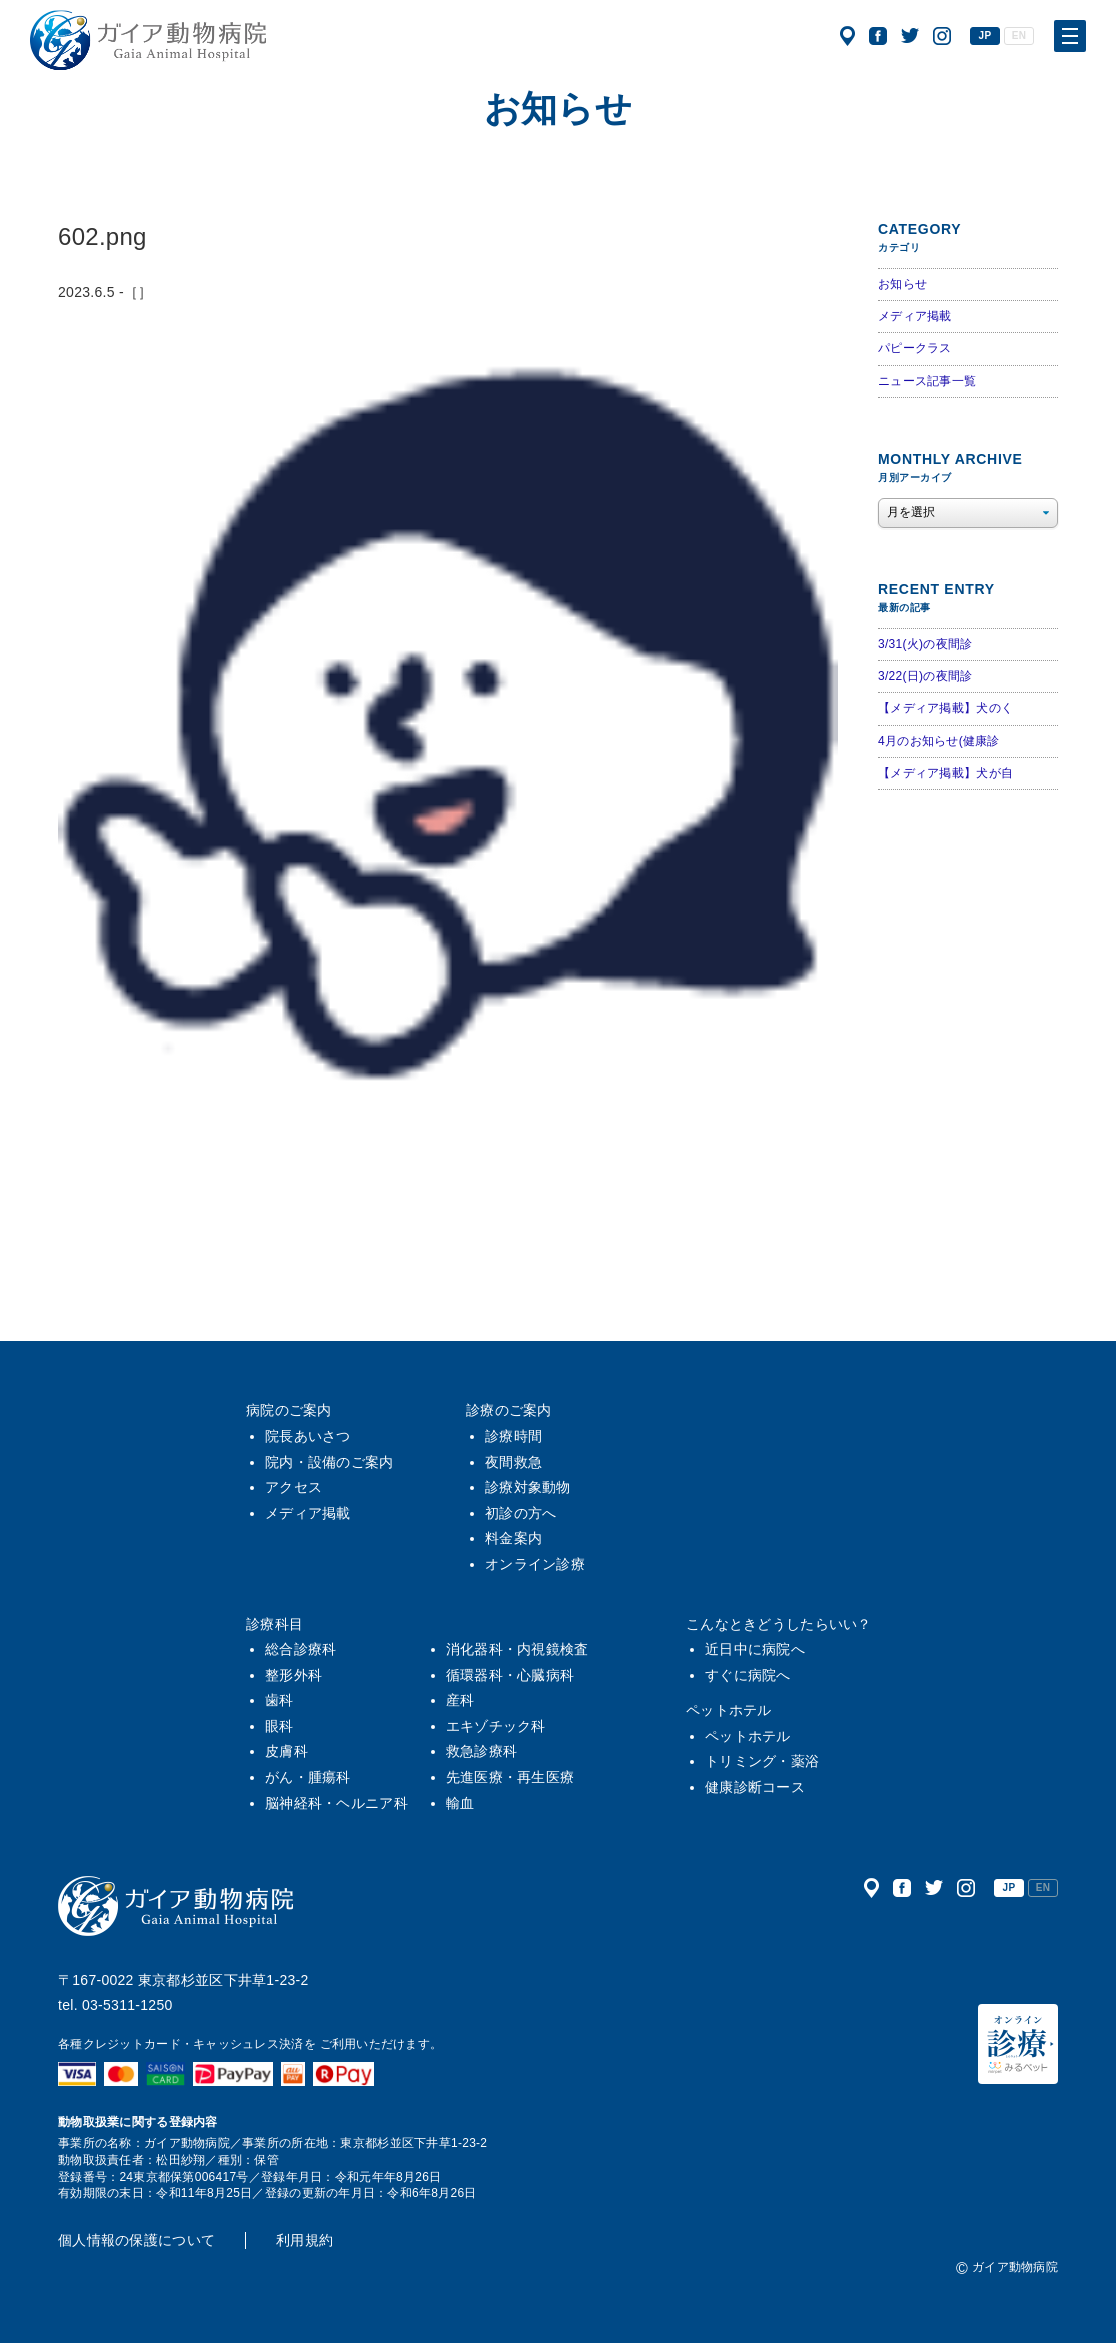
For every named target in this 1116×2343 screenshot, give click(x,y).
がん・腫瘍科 (308, 1777)
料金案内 (513, 1538)
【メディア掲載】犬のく (945, 708)
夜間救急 (513, 1462)
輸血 (460, 1803)
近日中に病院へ (755, 1649)
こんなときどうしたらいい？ (779, 1624)
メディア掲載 (915, 316)
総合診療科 (300, 1649)
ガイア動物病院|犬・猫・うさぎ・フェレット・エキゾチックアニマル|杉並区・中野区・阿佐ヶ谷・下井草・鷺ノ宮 (148, 40)
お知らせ (902, 284)
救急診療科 (481, 1751)
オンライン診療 (535, 1564)
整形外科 (293, 1675)
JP (985, 35)
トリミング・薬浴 (762, 1761)
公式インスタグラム (942, 36)
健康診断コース (755, 1787)
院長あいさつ (308, 1436)
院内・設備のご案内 (329, 1462)
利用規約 (304, 2240)
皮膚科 (286, 1751)
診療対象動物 (528, 1487)
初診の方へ (520, 1513)
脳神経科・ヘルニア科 (336, 1803)
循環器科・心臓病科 (510, 1675)
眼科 (279, 1726)
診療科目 (274, 1624)
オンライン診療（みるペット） (1018, 2044)
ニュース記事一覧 (927, 381)
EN (1019, 35)
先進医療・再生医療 (510, 1777)
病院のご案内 (289, 1410)
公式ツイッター (910, 36)
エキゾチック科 (496, 1726)
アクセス (847, 36)
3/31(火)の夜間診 (925, 644)
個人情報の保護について (136, 2240)
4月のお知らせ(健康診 (939, 741)
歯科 (279, 1700)
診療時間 (513, 1436)
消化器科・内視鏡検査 (517, 1649)
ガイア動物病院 (176, 1906)
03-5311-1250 (127, 2005)
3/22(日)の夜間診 (925, 676)
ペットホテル (729, 1710)
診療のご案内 (509, 1410)
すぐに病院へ (748, 1675)
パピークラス (915, 348)
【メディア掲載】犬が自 (945, 773)
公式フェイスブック (878, 36)
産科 (460, 1700)
